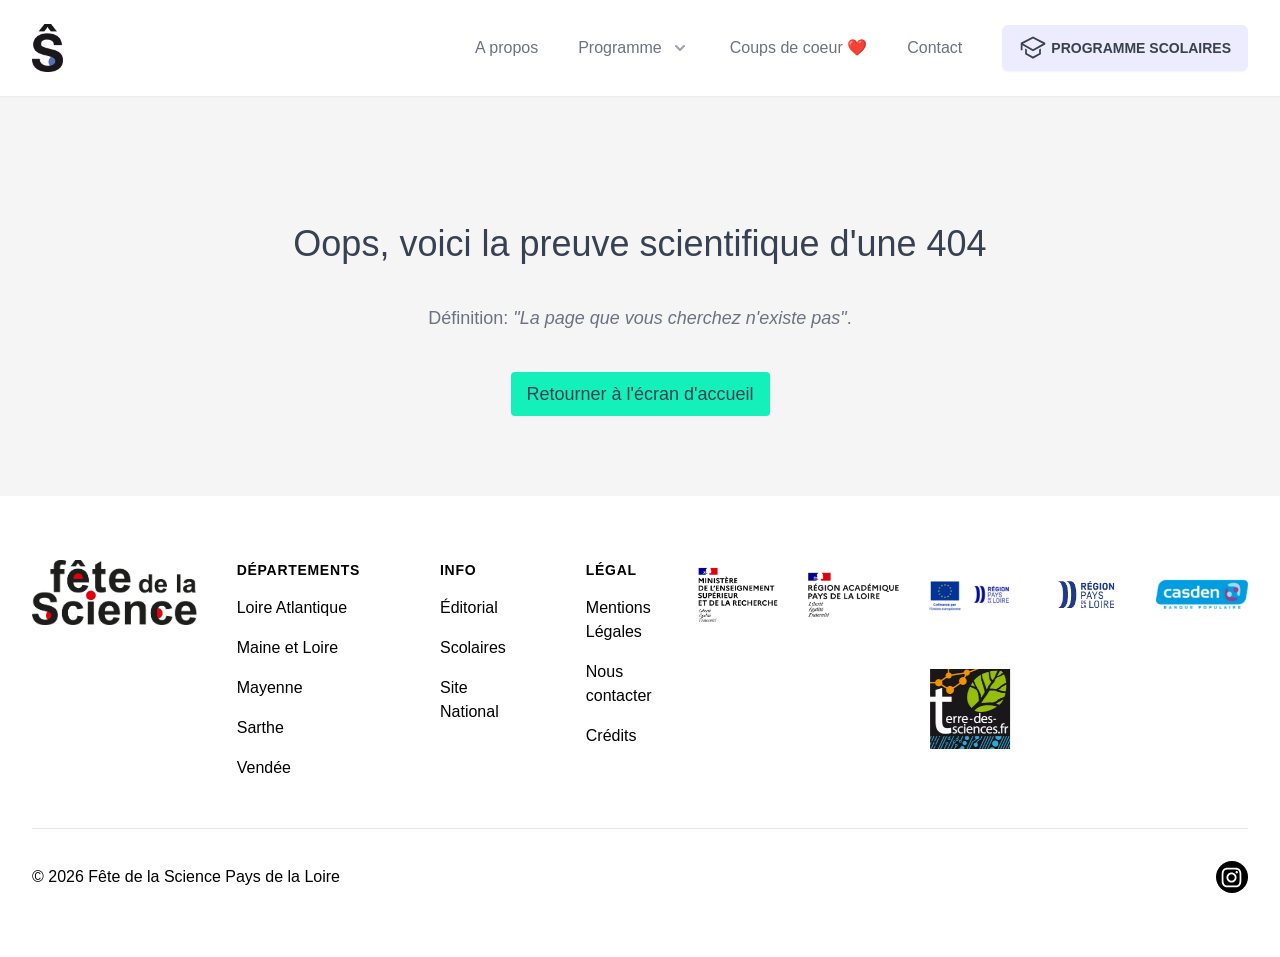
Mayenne (270, 687)
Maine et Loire (287, 647)
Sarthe (260, 727)
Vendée (264, 767)
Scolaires (473, 647)
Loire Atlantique (292, 607)
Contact (934, 47)
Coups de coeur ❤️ (798, 47)
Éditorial (469, 607)
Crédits (611, 735)
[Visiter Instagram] (1232, 877)
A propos (506, 47)
